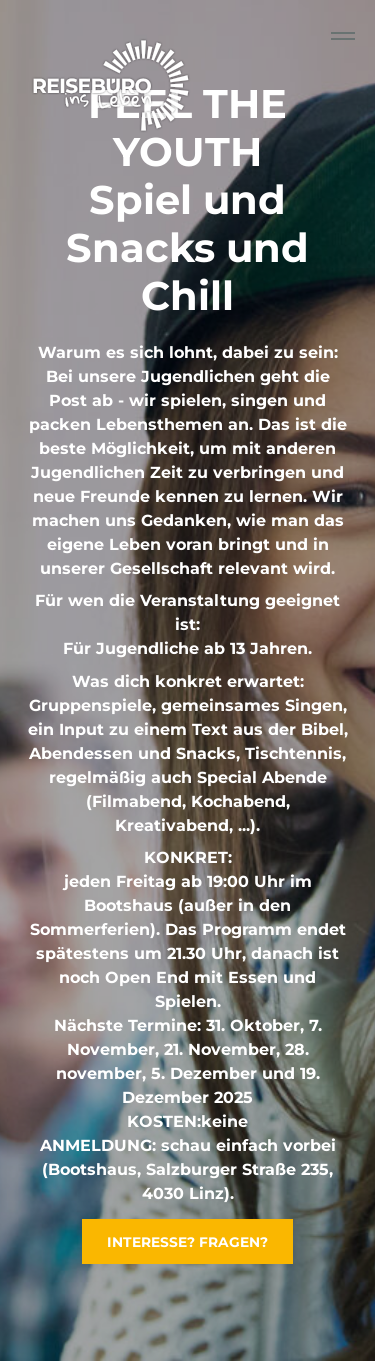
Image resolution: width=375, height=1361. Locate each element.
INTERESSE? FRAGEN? (187, 1242)
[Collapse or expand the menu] (343, 36)
